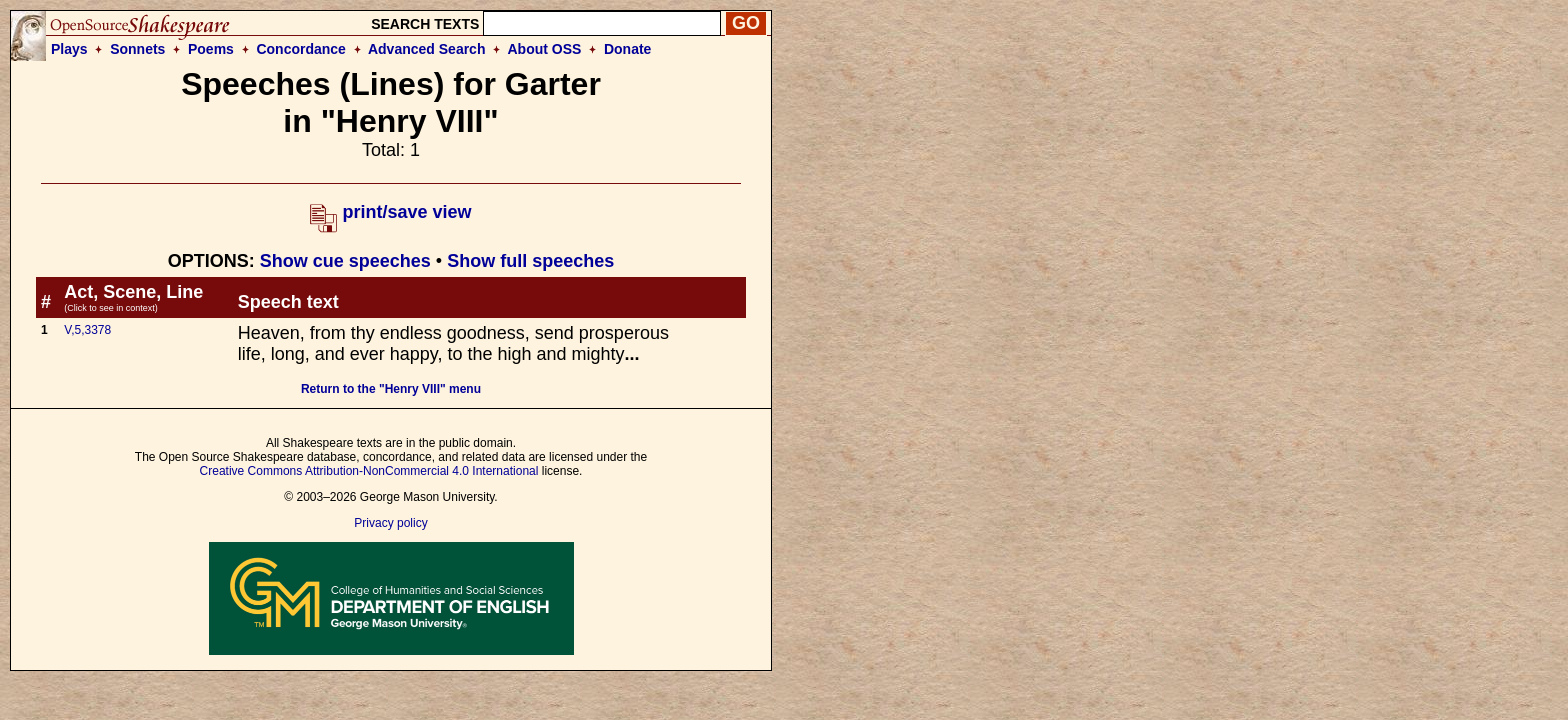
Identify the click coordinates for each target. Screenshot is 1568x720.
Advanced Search (427, 49)
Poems (211, 49)
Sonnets (137, 49)
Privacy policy (390, 523)
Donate (627, 49)
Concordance (300, 49)
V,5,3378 (87, 330)
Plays (69, 49)
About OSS (545, 49)
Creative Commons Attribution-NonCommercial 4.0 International (369, 471)
